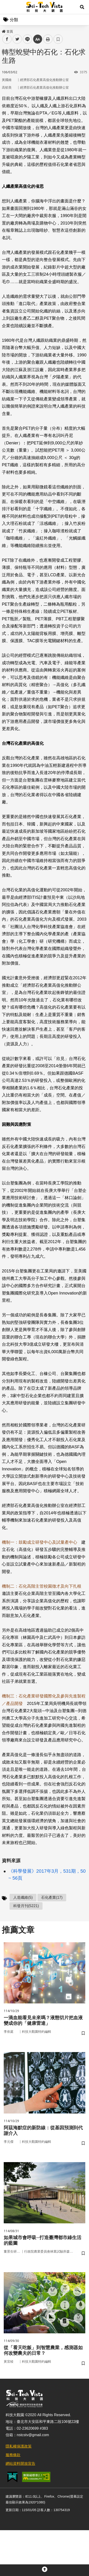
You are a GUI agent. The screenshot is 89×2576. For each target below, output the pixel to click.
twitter (17, 39)
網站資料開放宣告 (20, 2463)
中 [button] (38, 39)
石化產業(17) (52, 1897)
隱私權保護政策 (19, 2446)
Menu (7, 7)
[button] (82, 7)
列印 (48, 39)
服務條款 (13, 2455)
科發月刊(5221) (26, 1906)
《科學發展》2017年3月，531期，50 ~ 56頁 (47, 1874)
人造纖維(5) (23, 1897)
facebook (7, 39)
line (26, 39)
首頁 (7, 31)
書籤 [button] (58, 39)
